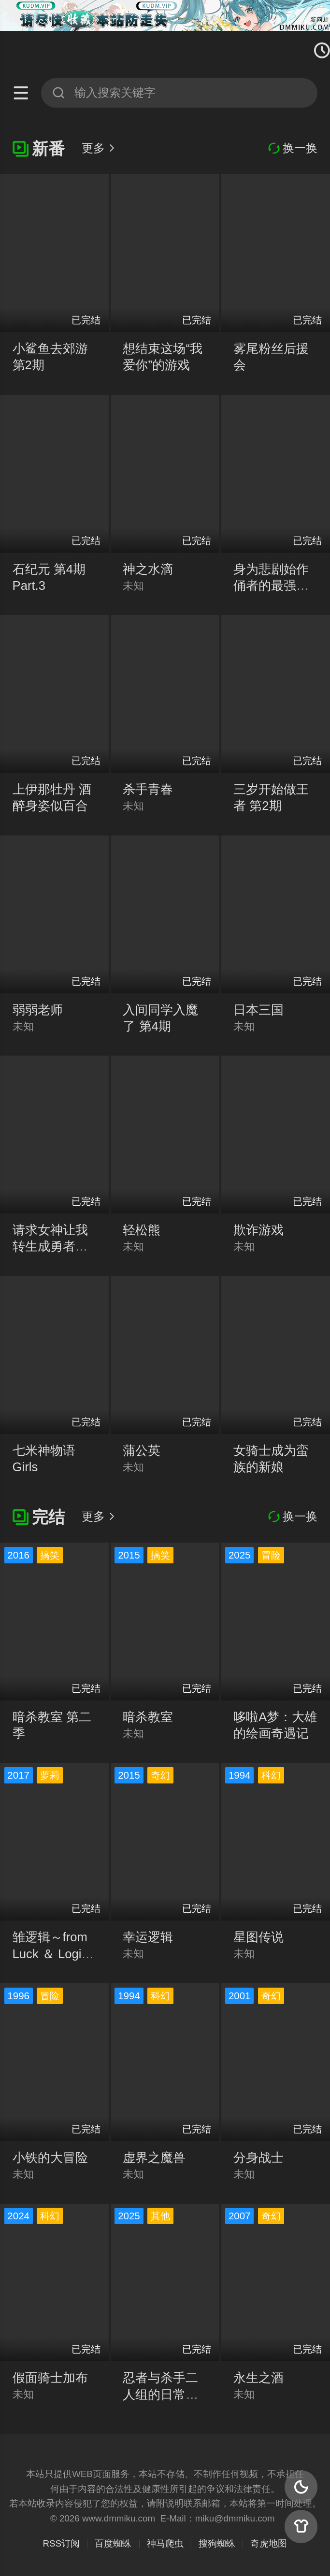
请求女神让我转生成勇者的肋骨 (50, 1246)
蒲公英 (141, 1450)
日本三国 (258, 1009)
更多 (99, 147)
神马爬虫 (165, 2543)
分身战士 (258, 2157)
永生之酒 (258, 2377)
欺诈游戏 (258, 1230)
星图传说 (258, 1937)
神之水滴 (148, 569)
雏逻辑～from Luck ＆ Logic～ (50, 1953)
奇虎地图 (268, 2543)
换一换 (293, 148)
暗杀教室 (148, 1717)
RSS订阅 (61, 2543)
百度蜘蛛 (113, 2543)
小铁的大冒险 (50, 2157)
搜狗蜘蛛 (217, 2543)
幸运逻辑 (148, 1937)
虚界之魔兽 (154, 2157)
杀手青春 (148, 789)
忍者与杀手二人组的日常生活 (160, 2394)
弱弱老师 (38, 1009)
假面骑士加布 (50, 2377)
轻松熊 (141, 1230)
